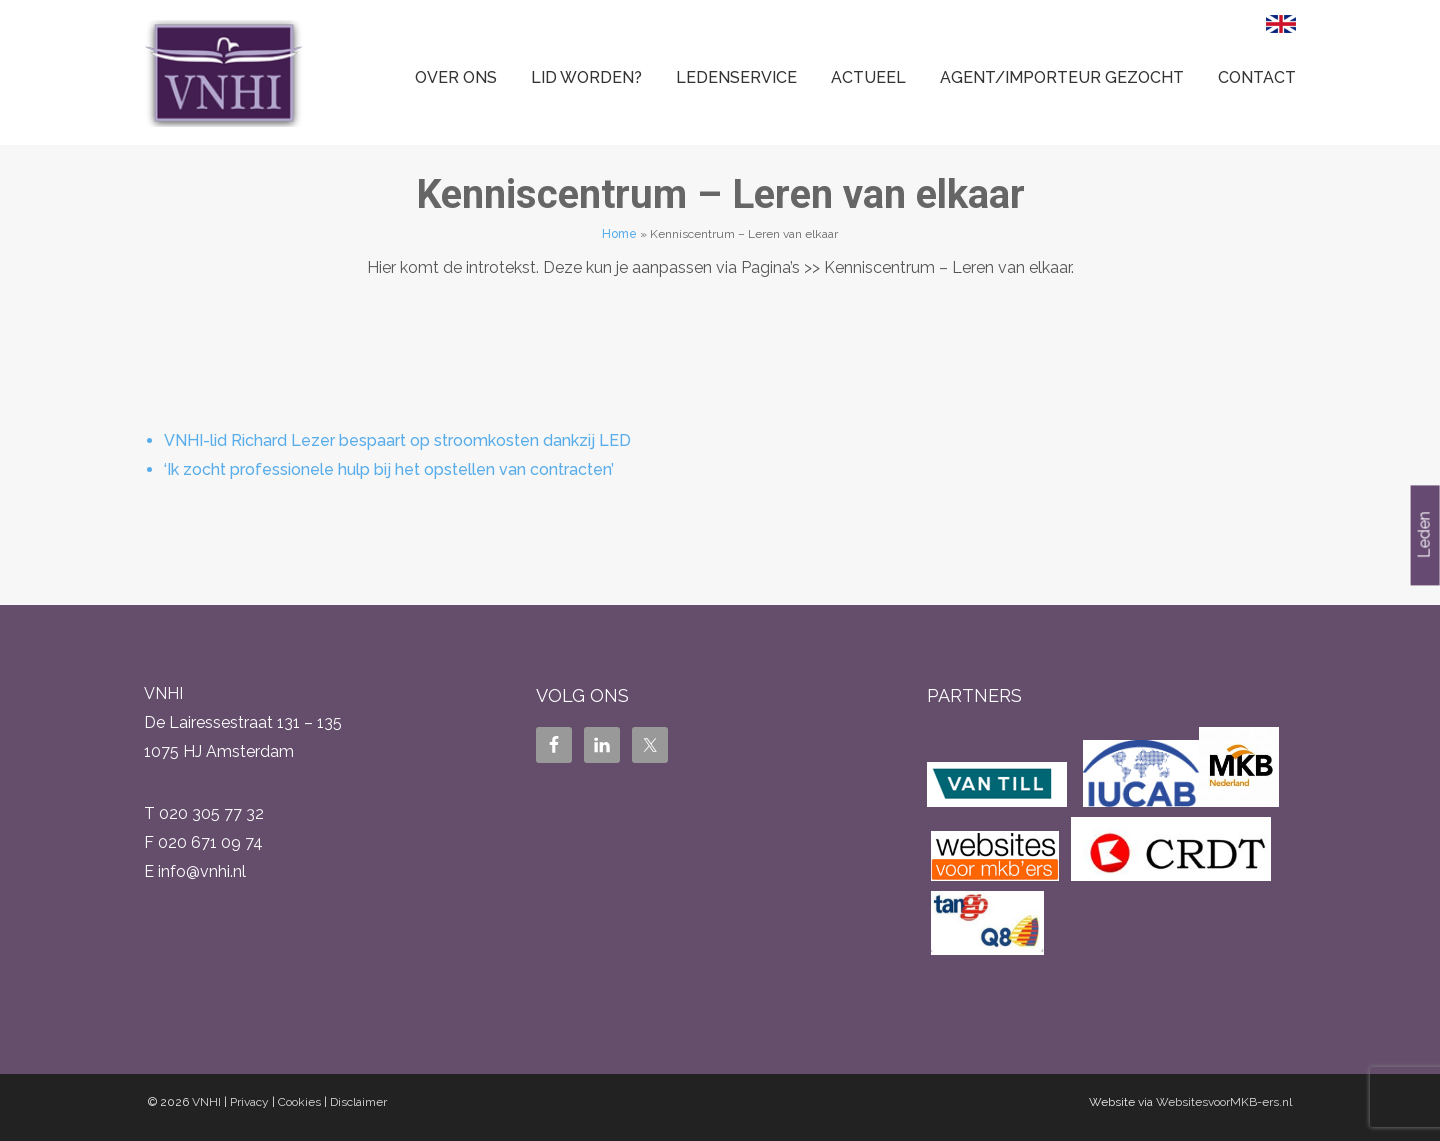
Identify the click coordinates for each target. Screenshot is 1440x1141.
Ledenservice (736, 77)
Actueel (868, 77)
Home (619, 234)
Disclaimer (358, 1102)
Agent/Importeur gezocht (1062, 77)
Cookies (299, 1102)
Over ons (456, 77)
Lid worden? (586, 77)
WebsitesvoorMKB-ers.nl (1224, 1102)
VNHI (206, 1102)
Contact (1257, 77)
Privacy (249, 1102)
